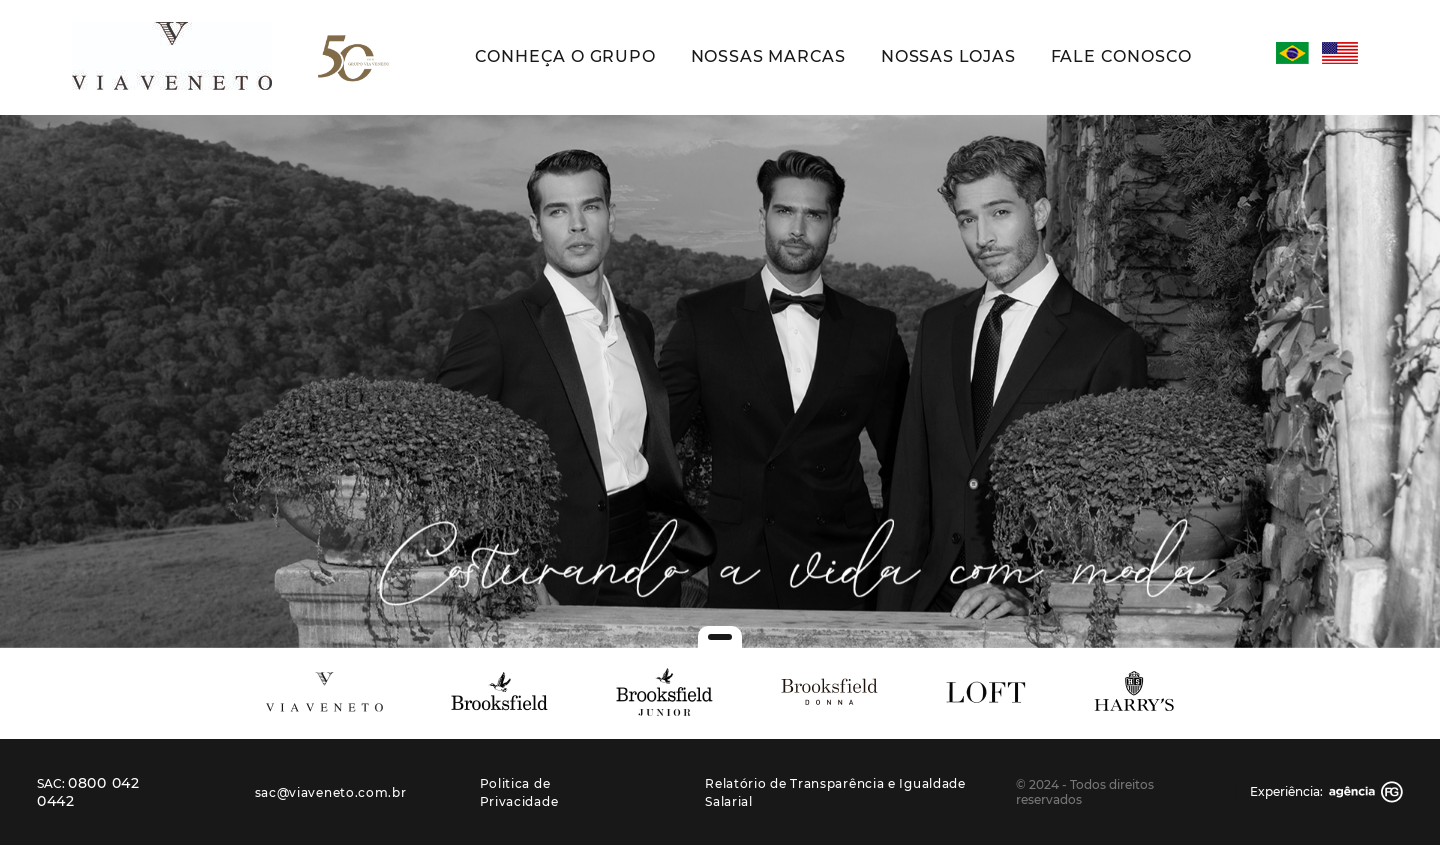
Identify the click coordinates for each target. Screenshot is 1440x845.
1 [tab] (720, 637)
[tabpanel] (720, 381)
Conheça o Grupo (565, 56)
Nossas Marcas (768, 56)
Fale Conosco (1122, 56)
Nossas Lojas (948, 56)
